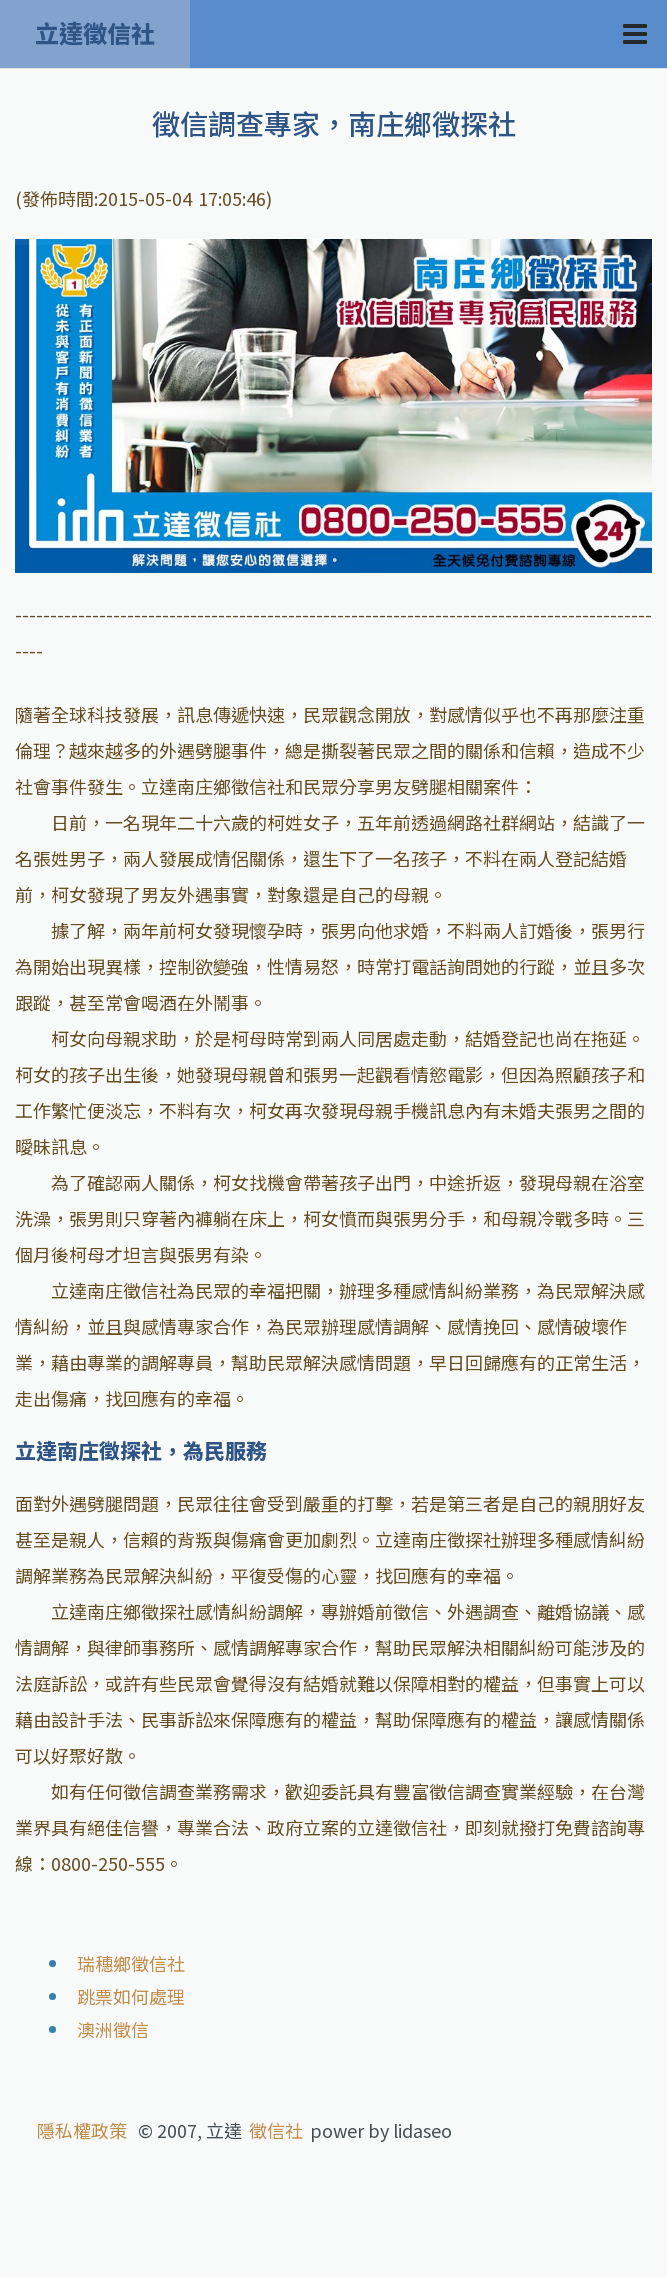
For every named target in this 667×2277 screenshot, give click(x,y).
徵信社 (276, 2130)
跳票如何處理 (131, 1996)
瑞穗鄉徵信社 (131, 1963)
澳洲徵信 (113, 2029)
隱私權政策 (82, 2130)
